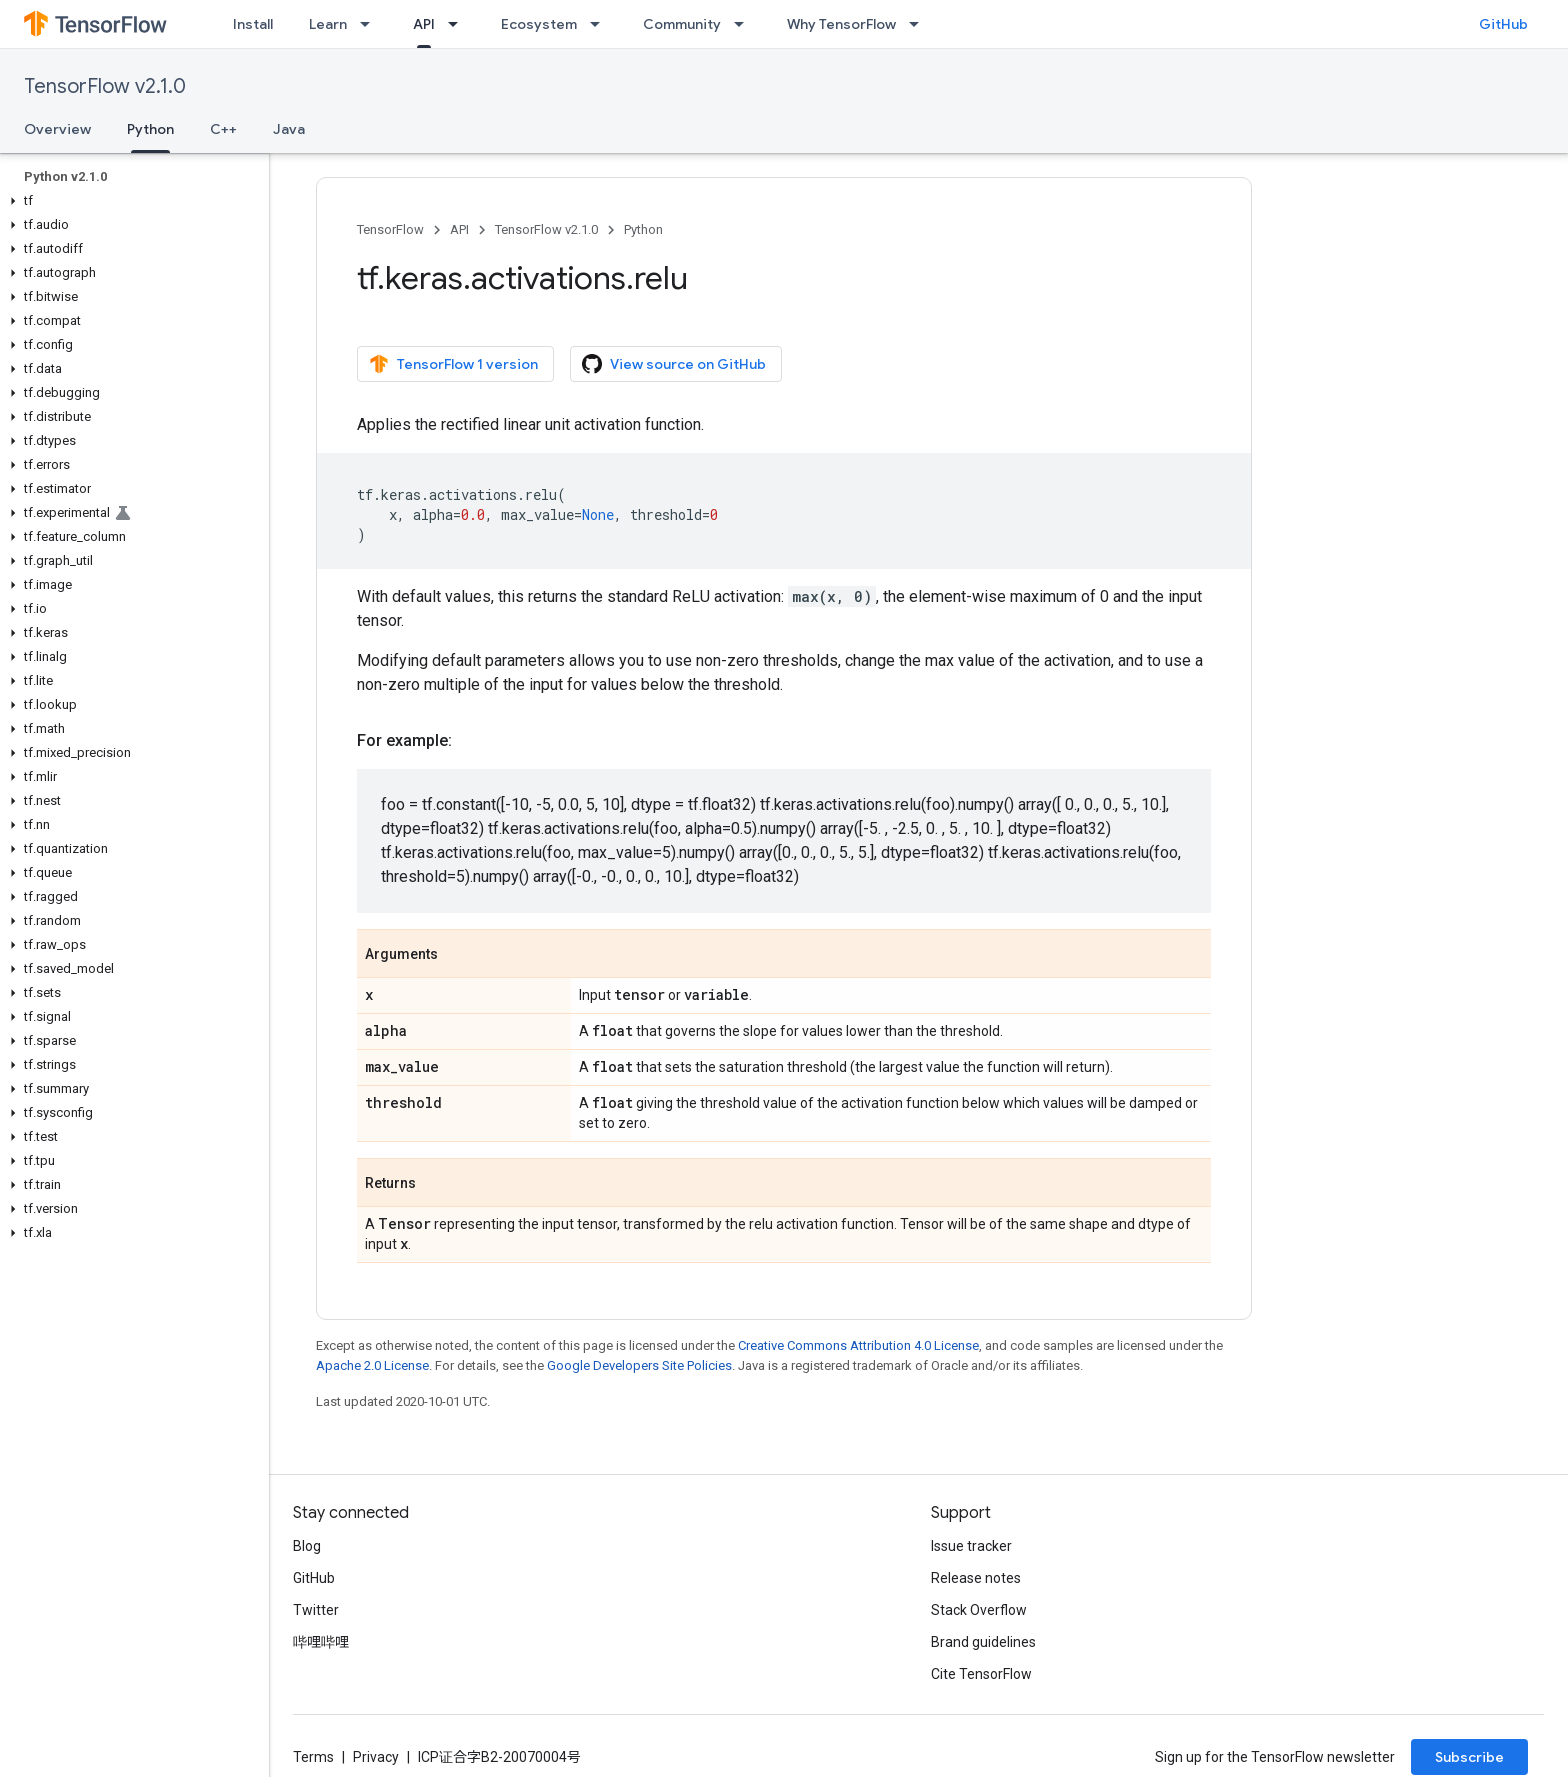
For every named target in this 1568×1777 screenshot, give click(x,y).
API (459, 229)
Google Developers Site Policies (639, 1365)
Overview (57, 129)
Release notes (976, 1578)
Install (253, 24)
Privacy (376, 1757)
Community (682, 24)
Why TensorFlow (841, 24)
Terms (313, 1757)
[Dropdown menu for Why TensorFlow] (920, 24)
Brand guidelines (983, 1642)
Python (643, 229)
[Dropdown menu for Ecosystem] (601, 24)
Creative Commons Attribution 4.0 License (858, 1345)
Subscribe (1469, 1757)
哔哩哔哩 (321, 1642)
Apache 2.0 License (372, 1365)
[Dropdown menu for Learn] (371, 24)
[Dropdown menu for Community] (745, 24)
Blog (307, 1546)
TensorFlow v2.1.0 (105, 86)
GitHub (1503, 24)
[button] (130, 201)
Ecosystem (539, 24)
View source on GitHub (674, 364)
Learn (328, 24)
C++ (223, 129)
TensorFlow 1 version (453, 364)
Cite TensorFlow (981, 1674)
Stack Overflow (979, 1610)
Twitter (316, 1610)
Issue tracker (971, 1546)
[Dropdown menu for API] (459, 24)
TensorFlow (390, 229)
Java (289, 129)
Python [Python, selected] (150, 129)
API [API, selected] (424, 24)
